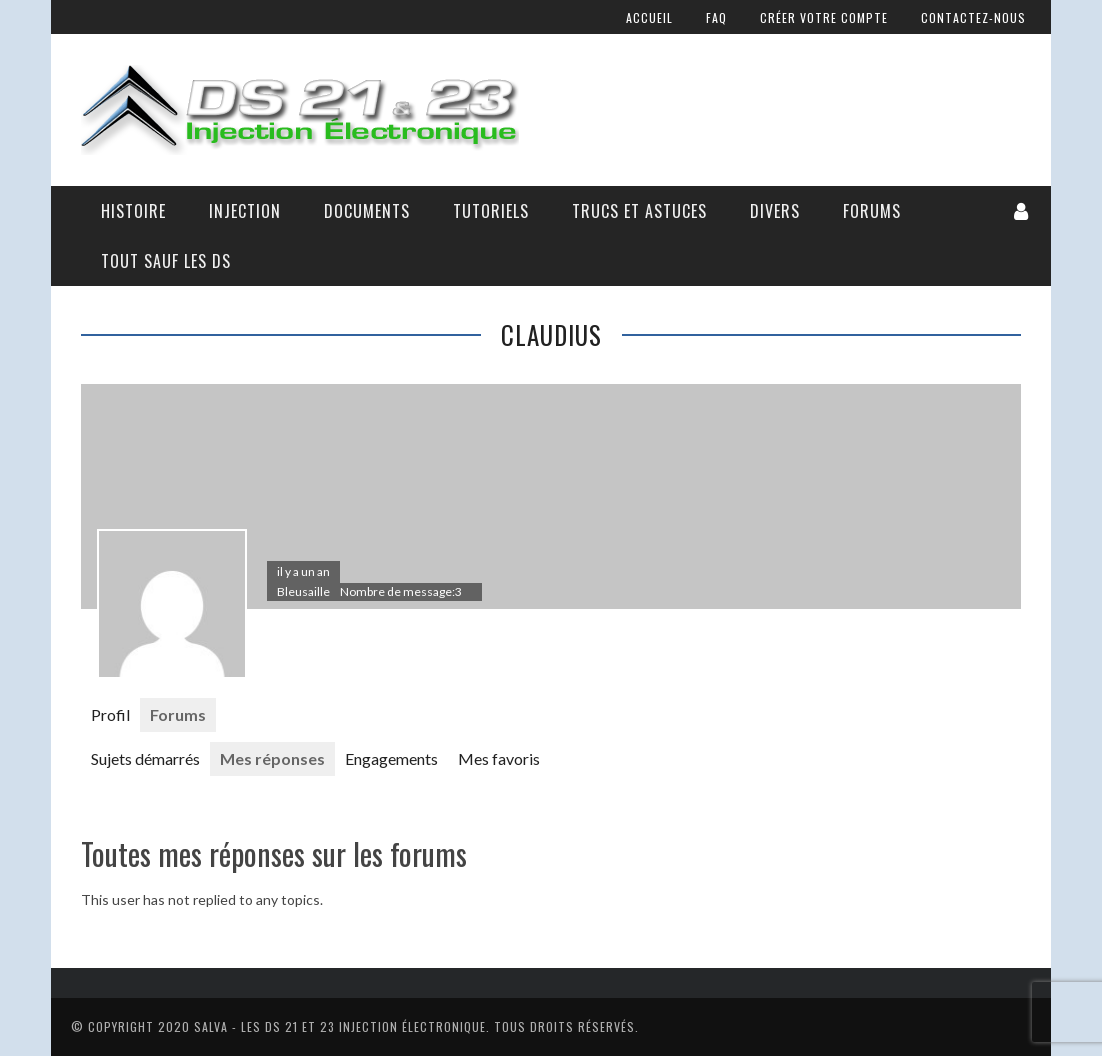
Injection (245, 211)
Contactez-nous (973, 17)
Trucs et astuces (639, 211)
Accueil (649, 17)
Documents (367, 211)
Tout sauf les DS (166, 261)
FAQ (716, 17)
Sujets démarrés (145, 758)
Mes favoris (499, 758)
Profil (110, 714)
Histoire (133, 211)
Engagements (391, 758)
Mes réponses (272, 758)
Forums (872, 211)
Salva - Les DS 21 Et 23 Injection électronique (340, 1026)
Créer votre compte (824, 17)
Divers (775, 211)
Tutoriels (491, 211)
